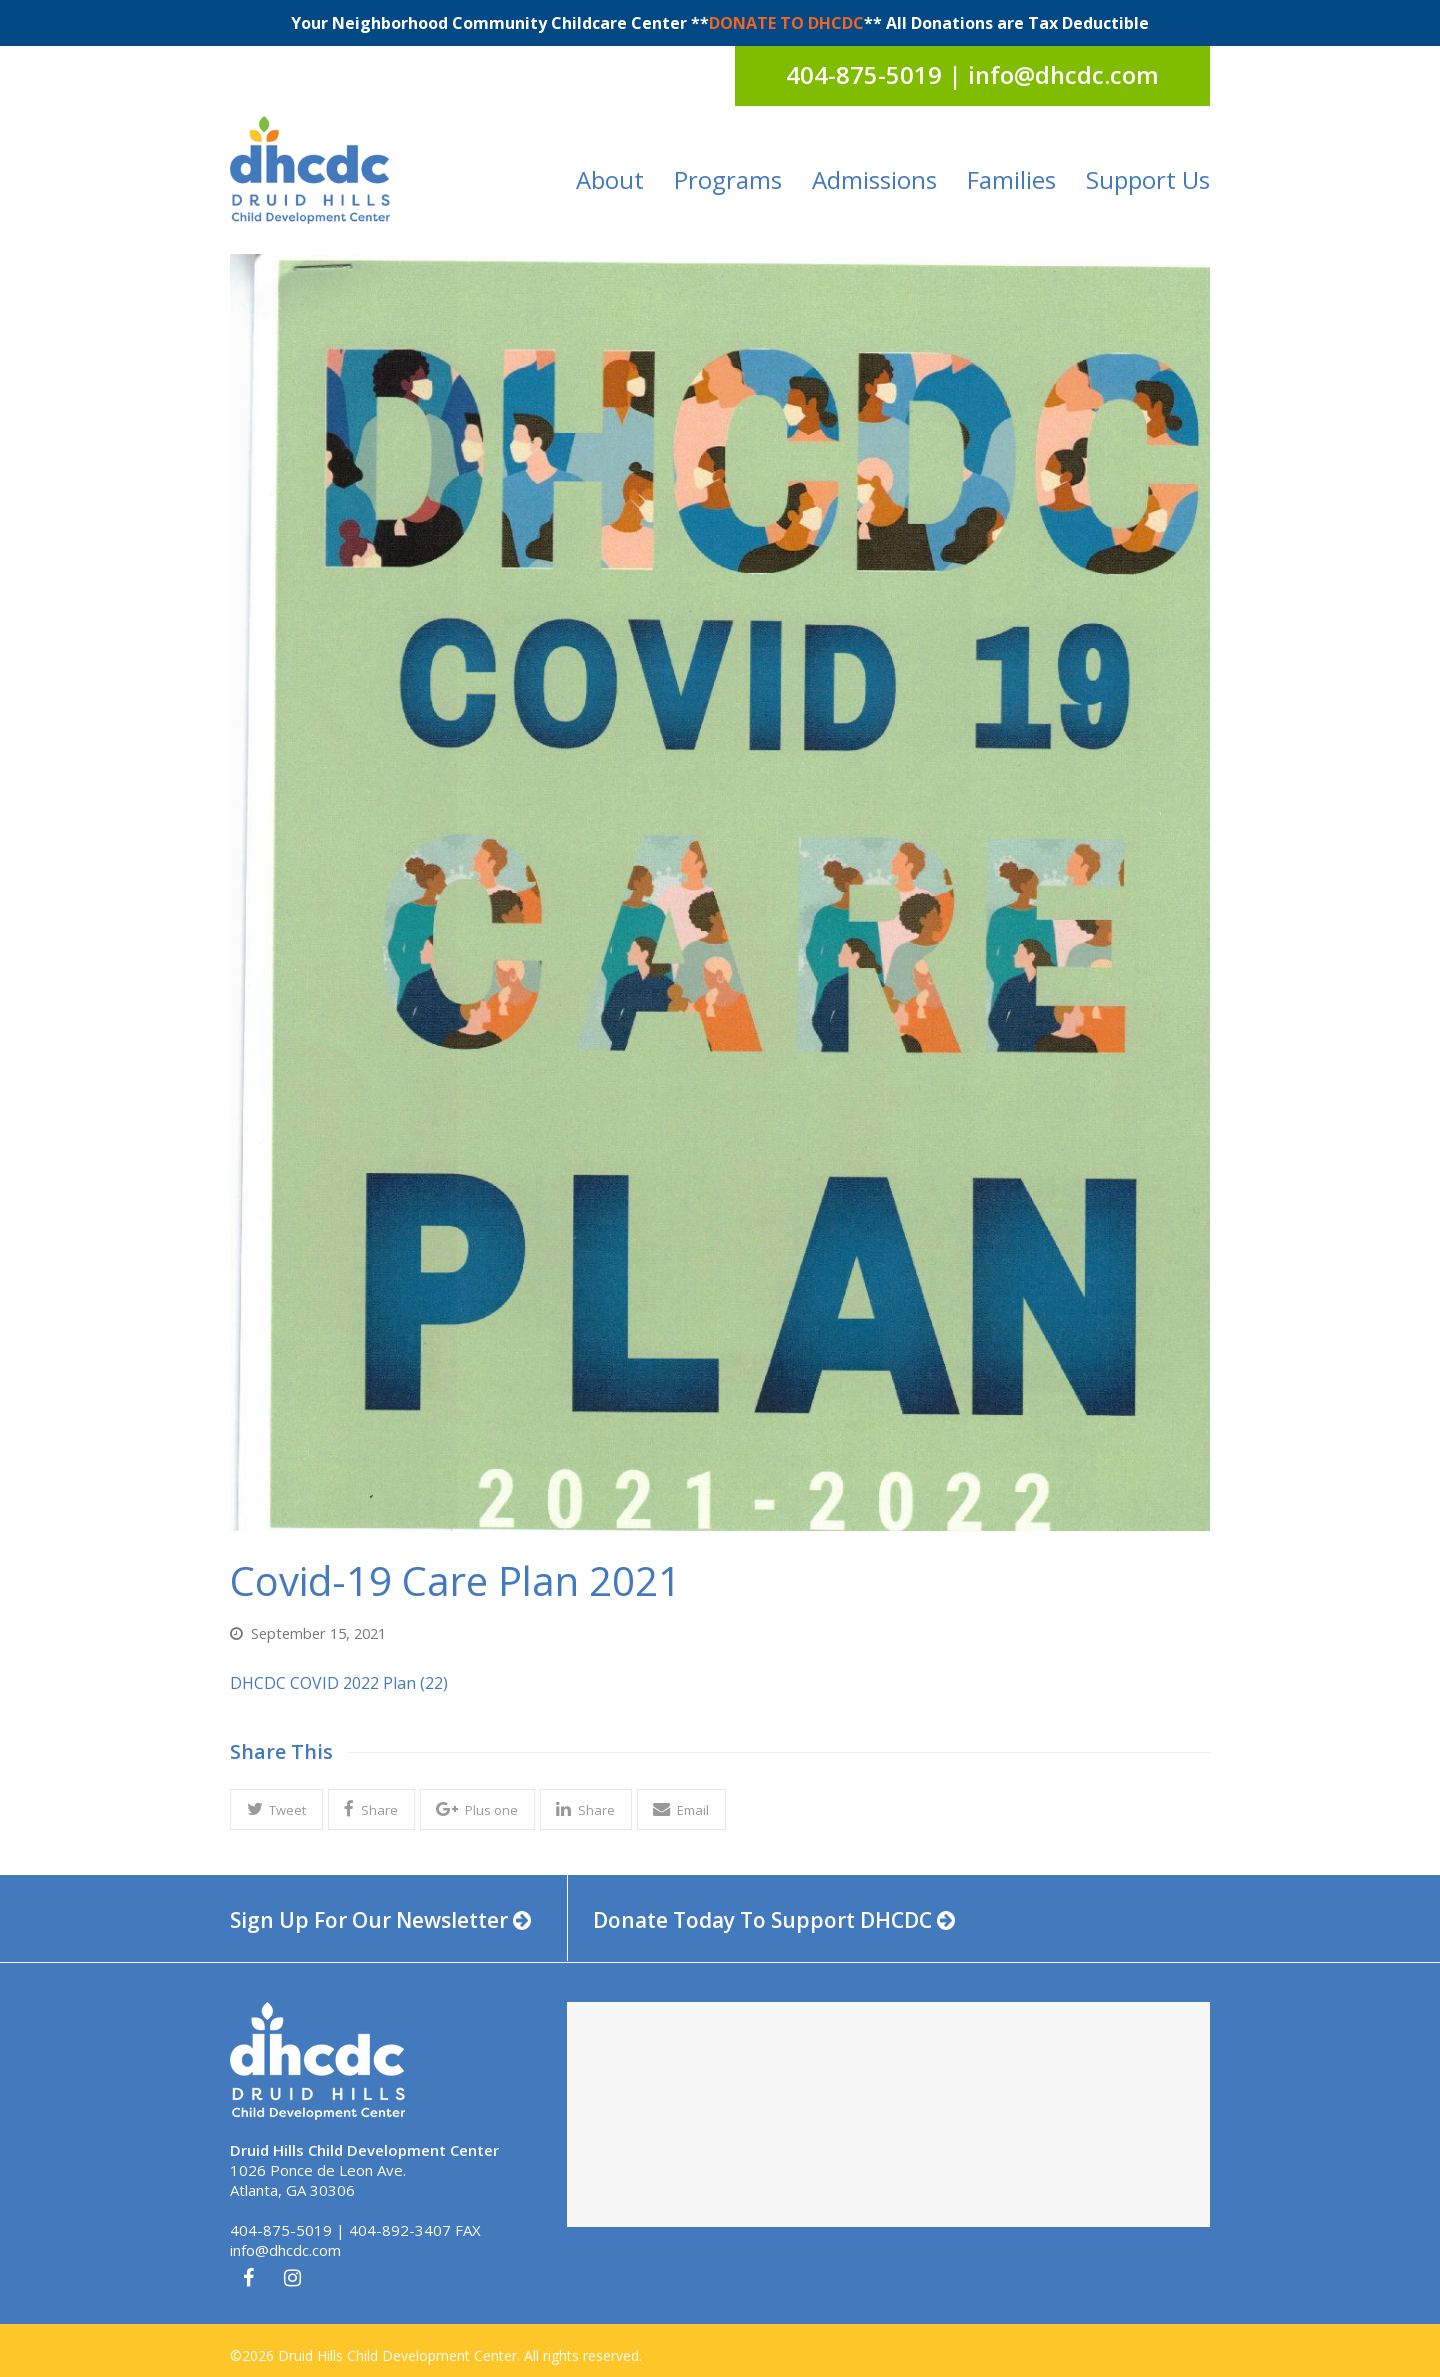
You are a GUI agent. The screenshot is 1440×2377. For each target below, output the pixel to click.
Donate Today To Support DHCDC (774, 1920)
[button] (276, 1809)
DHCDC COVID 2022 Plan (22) (339, 1683)
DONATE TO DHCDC (786, 23)
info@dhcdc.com (285, 2250)
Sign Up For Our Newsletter (380, 1920)
